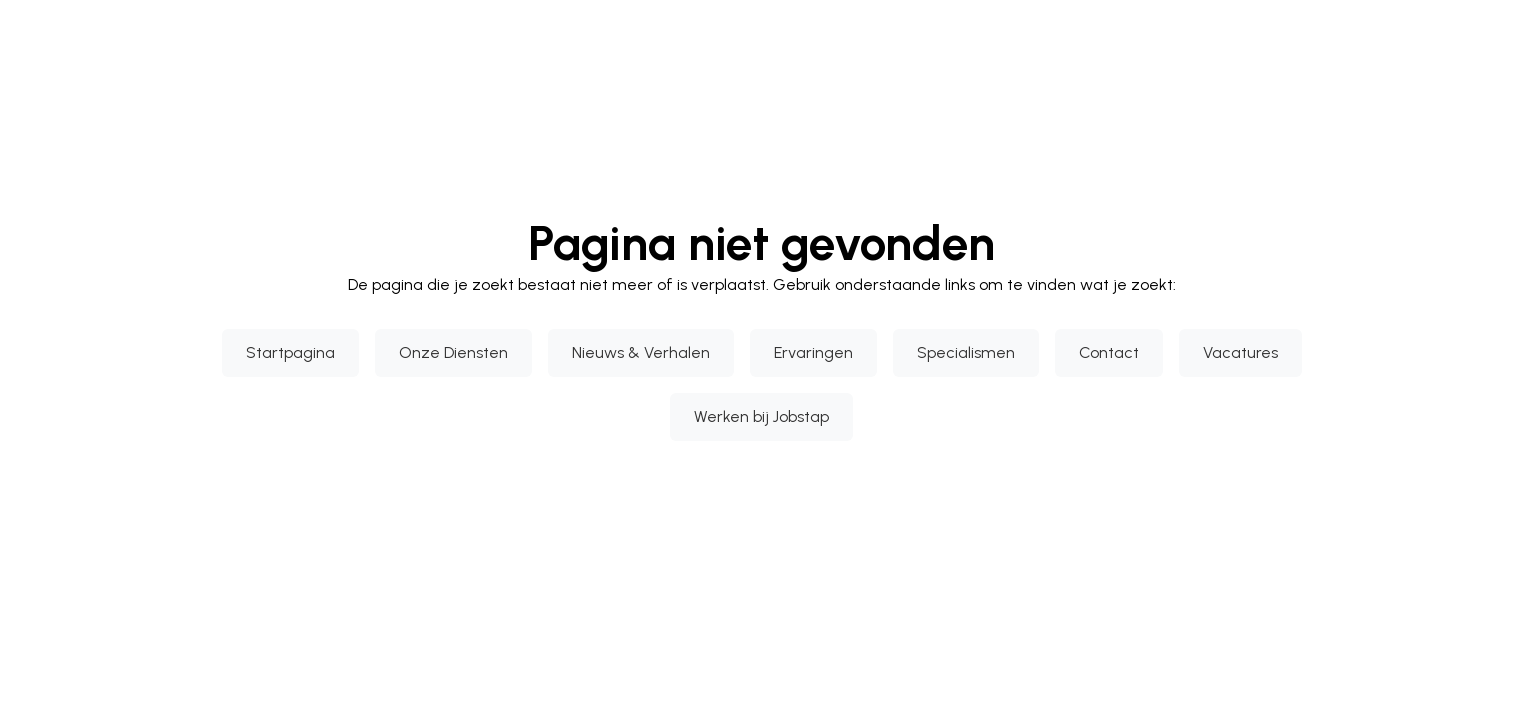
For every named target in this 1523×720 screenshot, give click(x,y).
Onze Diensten (453, 352)
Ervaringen (813, 352)
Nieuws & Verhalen (641, 352)
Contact (1109, 352)
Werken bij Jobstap (761, 416)
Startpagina (290, 352)
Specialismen (966, 352)
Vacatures (1240, 352)
